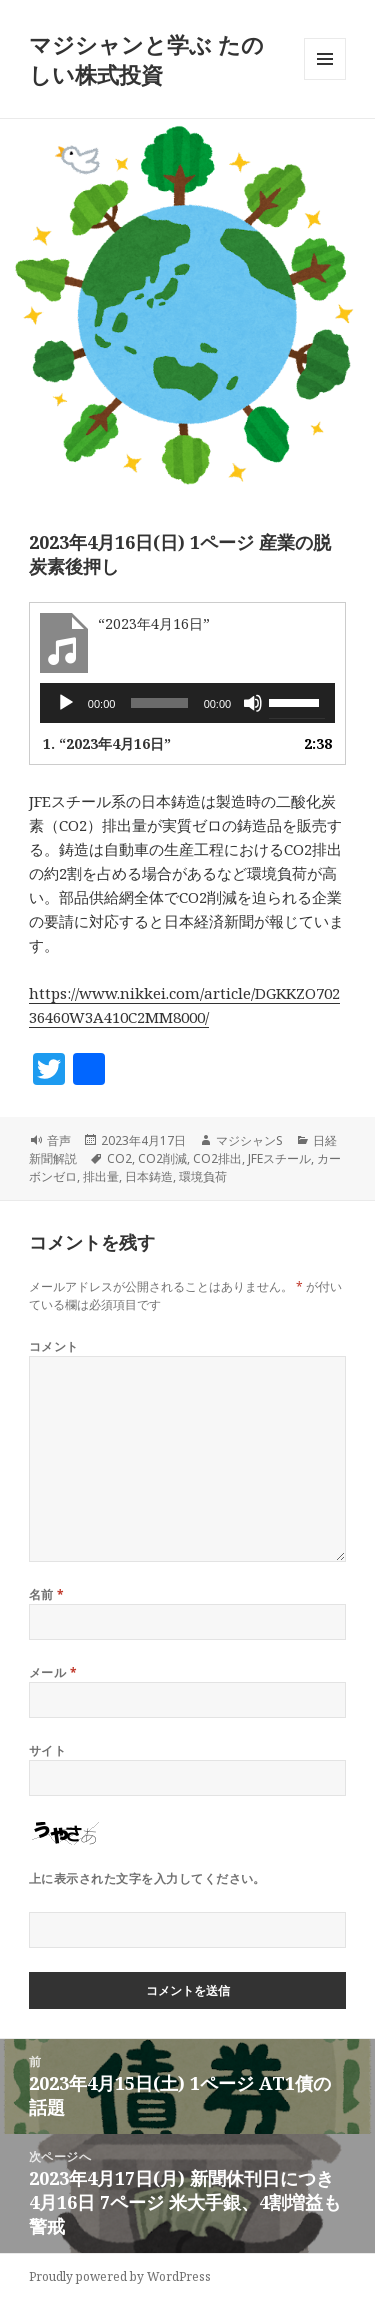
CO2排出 (217, 1158)
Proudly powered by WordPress (120, 2276)
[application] (187, 703)
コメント (54, 1346)
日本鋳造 (149, 1176)
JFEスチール (279, 1158)
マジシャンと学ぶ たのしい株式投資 (146, 59)
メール (53, 1672)
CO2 (119, 1158)
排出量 (101, 1176)
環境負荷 (203, 1176)
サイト (47, 1750)
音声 (59, 1140)
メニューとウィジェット (325, 79)
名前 (47, 1594)
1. (107, 743)
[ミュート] (253, 703)
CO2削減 (162, 1158)
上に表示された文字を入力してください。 (147, 1878)
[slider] (159, 703)
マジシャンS (249, 1140)
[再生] (66, 703)
